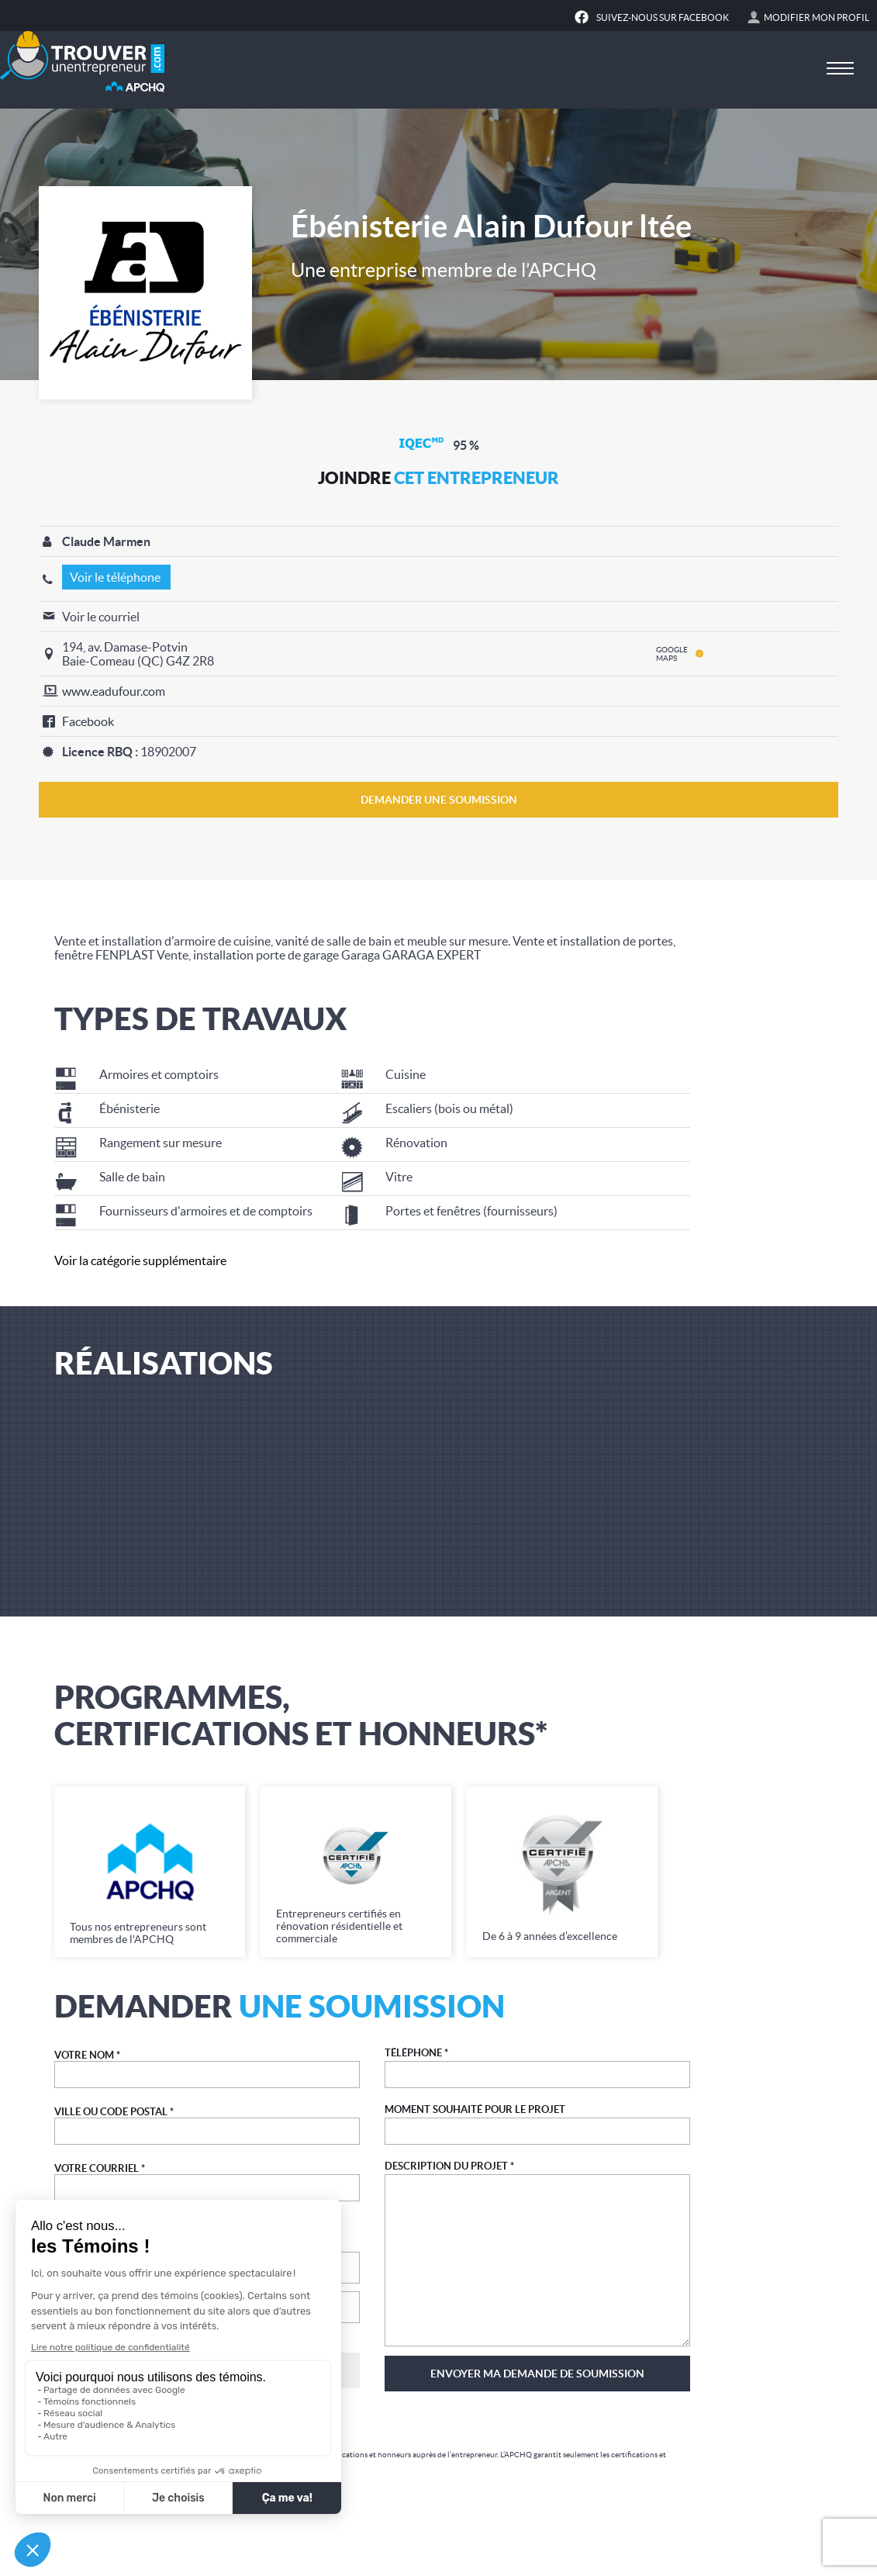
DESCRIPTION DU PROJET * (449, 2166)
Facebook (88, 721)
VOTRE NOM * (87, 2055)
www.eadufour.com (113, 691)
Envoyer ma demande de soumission (537, 2373)
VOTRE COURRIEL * (99, 2168)
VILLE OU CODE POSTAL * (114, 2112)
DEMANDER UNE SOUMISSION (439, 800)
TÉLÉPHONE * (416, 2053)
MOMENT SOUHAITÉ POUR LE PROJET (475, 2109)
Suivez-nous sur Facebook (662, 17)
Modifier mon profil (816, 17)
